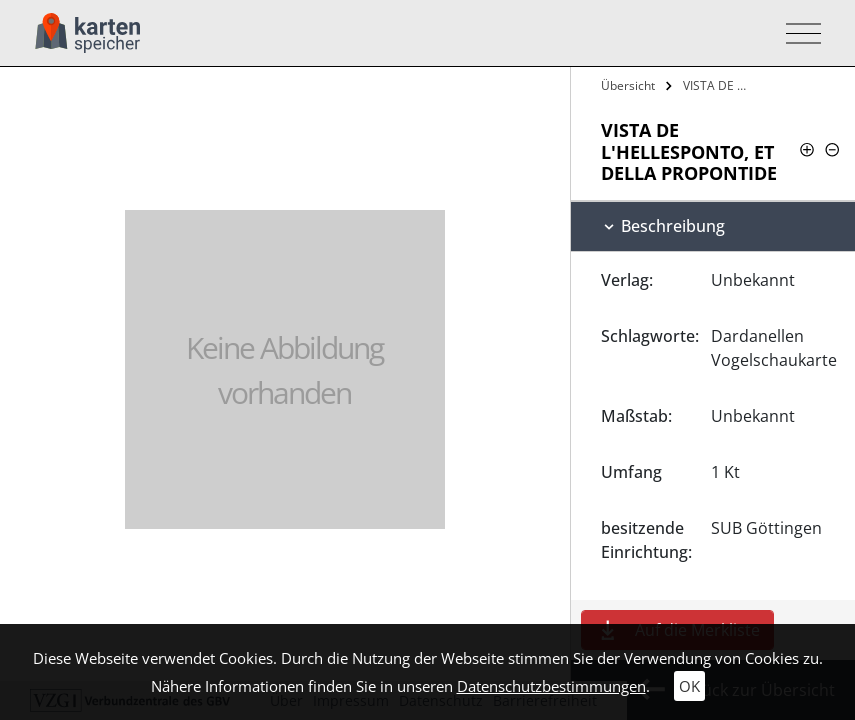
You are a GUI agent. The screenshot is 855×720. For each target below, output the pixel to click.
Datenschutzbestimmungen (551, 686)
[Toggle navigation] (797, 33)
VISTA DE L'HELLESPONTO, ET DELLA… (719, 85)
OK (689, 686)
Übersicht (628, 85)
